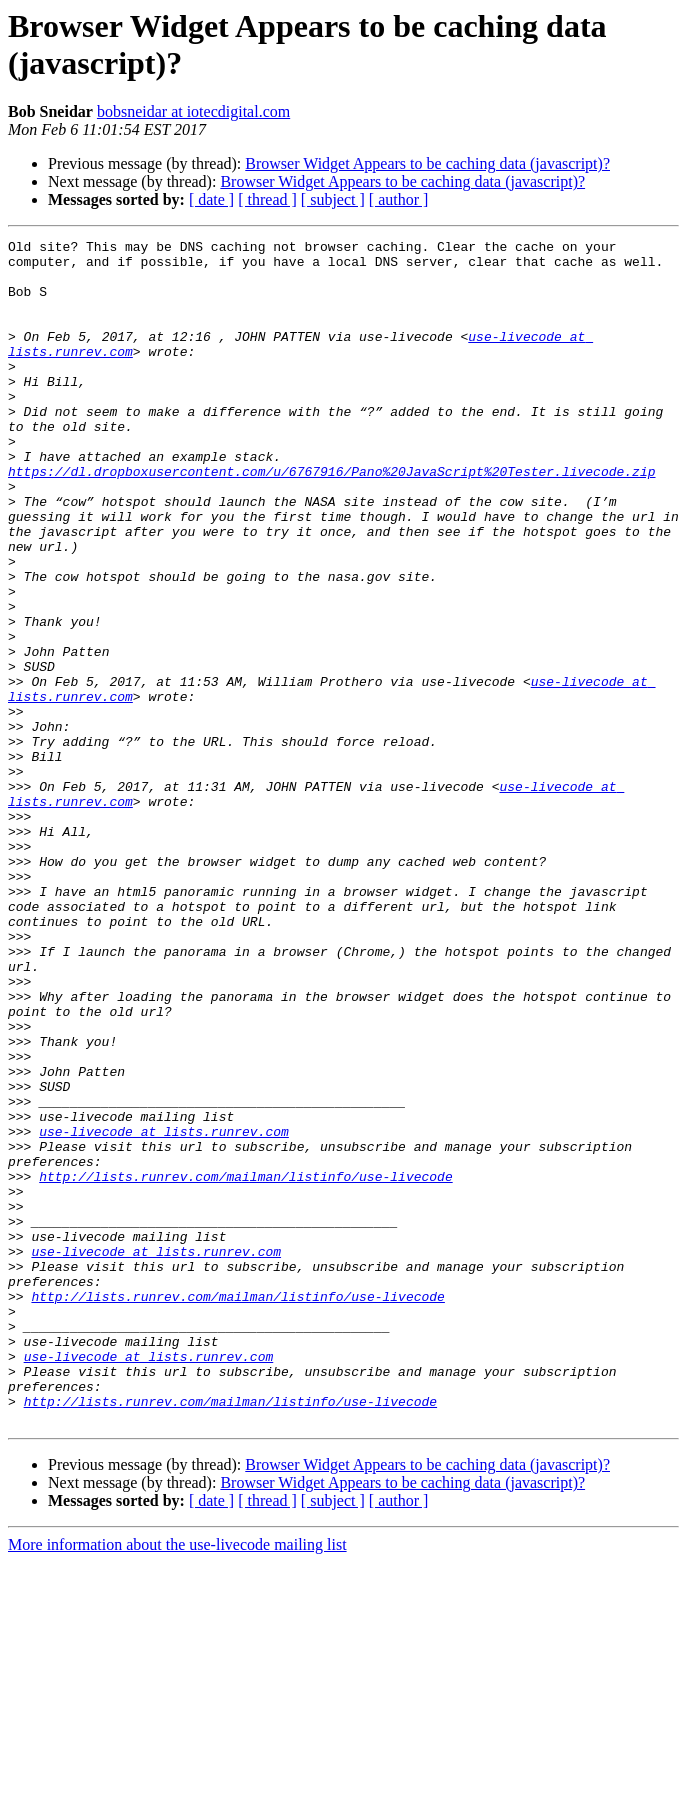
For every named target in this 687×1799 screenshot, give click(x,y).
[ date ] (211, 199)
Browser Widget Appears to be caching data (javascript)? (427, 163)
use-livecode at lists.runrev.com (164, 1311)
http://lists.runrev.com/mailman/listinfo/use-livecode (245, 1365)
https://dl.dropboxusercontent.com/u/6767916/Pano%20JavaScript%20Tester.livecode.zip (331, 519)
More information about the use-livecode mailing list (177, 1781)
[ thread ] (267, 199)
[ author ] (399, 199)
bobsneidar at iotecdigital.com (193, 111)
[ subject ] (333, 199)
